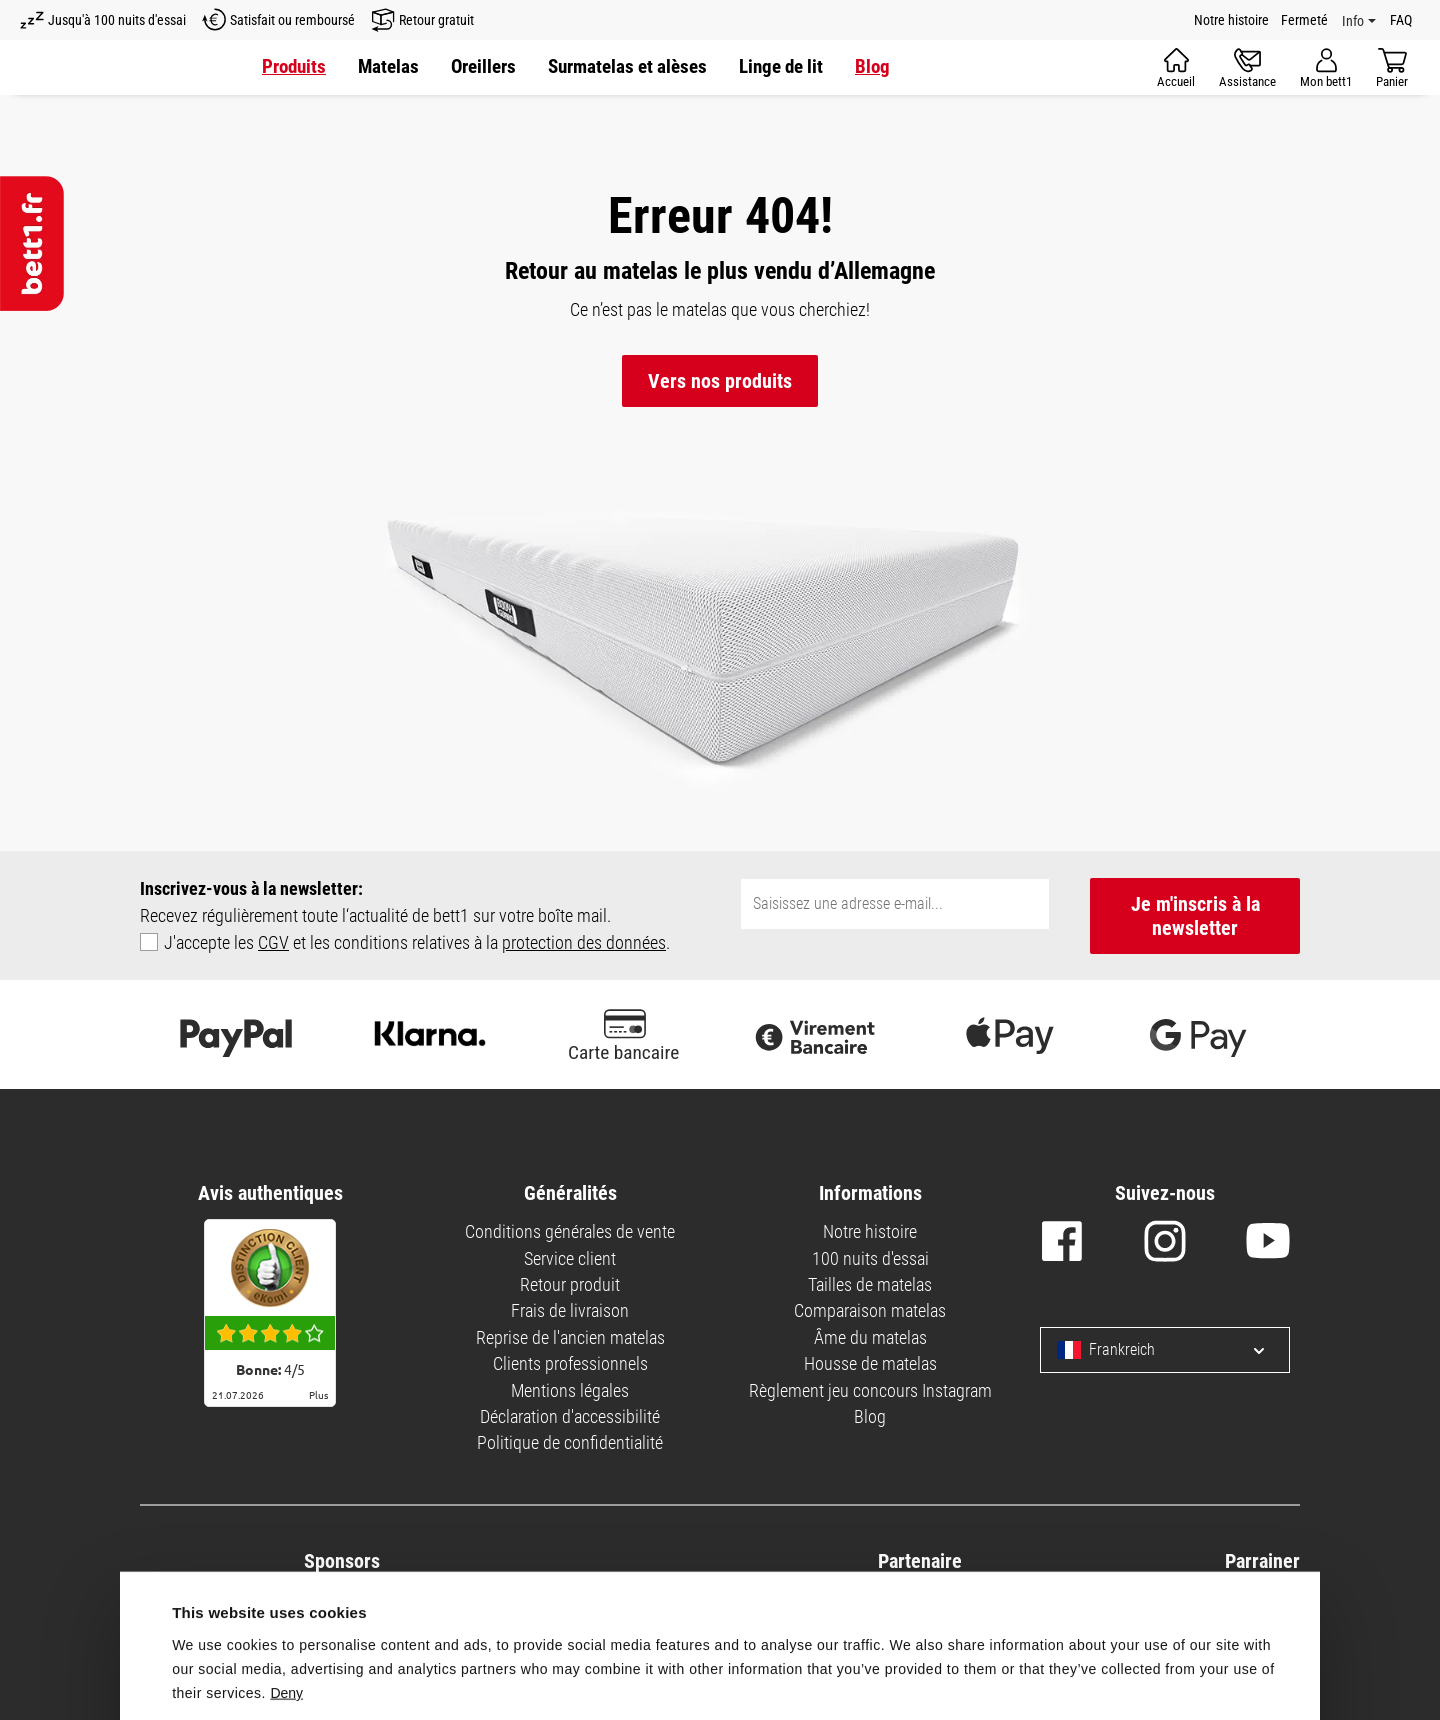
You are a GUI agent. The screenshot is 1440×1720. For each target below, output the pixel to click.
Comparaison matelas (870, 1310)
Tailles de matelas (870, 1284)
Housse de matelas (870, 1363)
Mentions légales (570, 1390)
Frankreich (1106, 1350)
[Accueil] (1176, 67)
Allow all (852, 1664)
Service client (570, 1258)
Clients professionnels (570, 1363)
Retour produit (570, 1284)
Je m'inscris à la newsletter (1195, 916)
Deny (286, 1564)
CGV (273, 942)
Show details (218, 1619)
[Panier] (1392, 67)
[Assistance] (1247, 67)
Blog (870, 1416)
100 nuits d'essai (870, 1258)
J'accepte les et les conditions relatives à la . (417, 942)
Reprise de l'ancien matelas (570, 1337)
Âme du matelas (870, 1337)
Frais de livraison (570, 1310)
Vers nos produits (720, 381)
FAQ (1401, 20)
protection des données (584, 942)
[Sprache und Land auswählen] (1243, 1350)
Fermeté (1304, 20)
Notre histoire (1231, 20)
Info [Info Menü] (1353, 21)
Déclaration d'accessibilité (570, 1416)
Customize (1146, 1668)
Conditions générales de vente (570, 1231)
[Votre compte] (1326, 67)
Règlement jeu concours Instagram (870, 1390)
